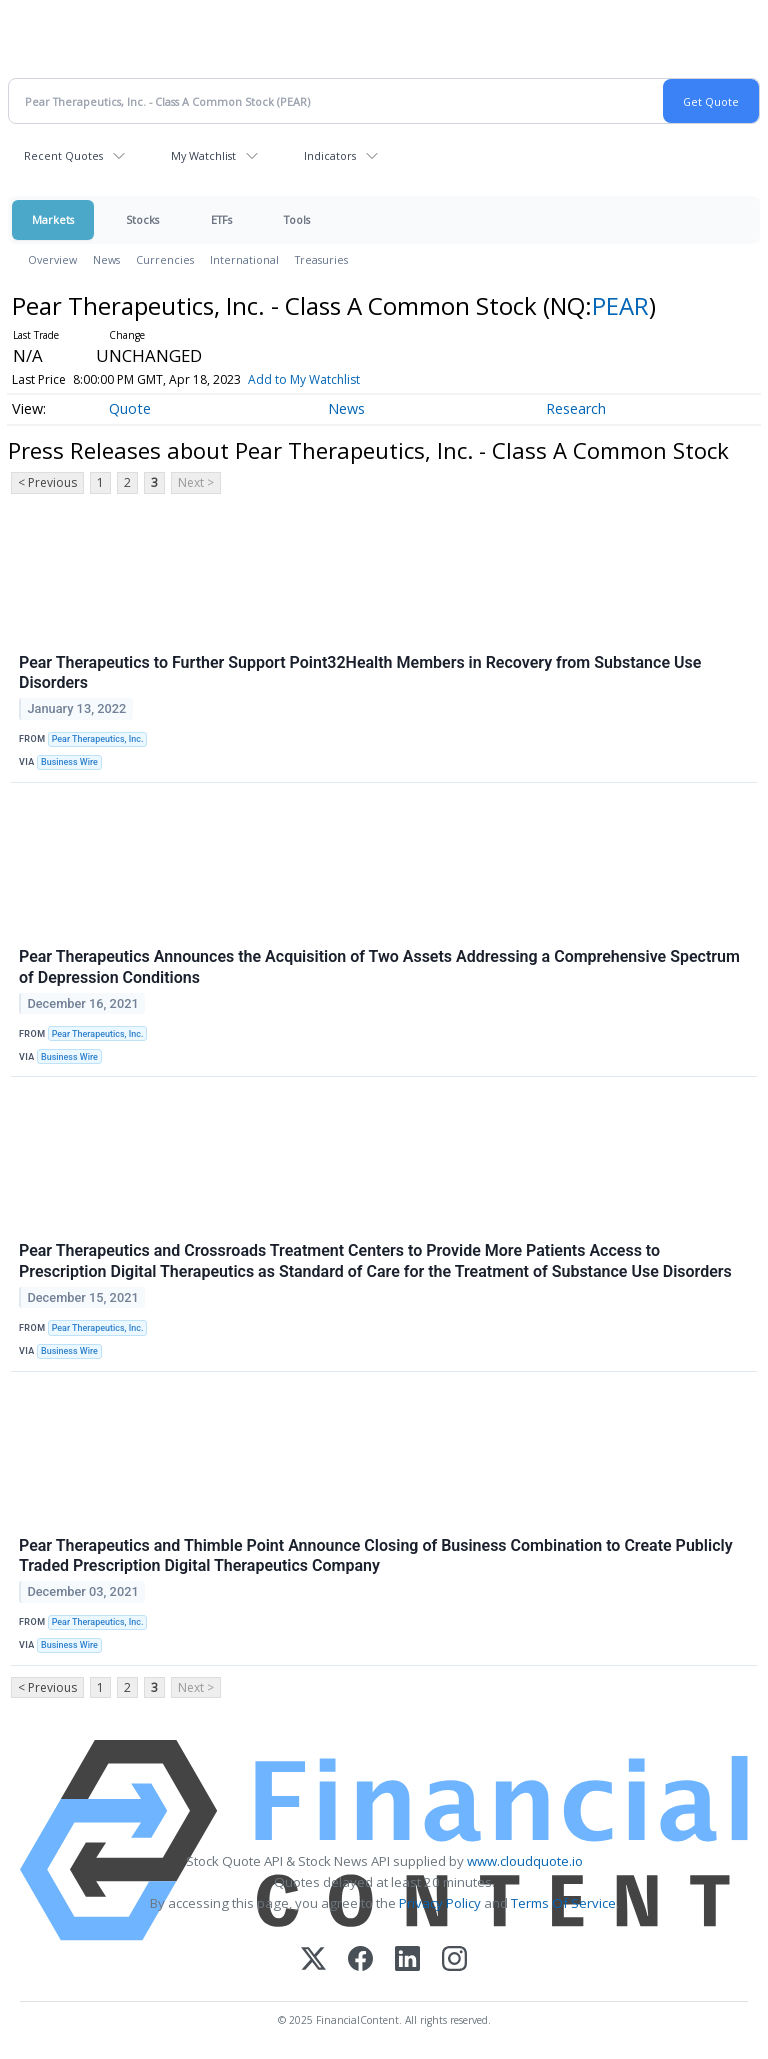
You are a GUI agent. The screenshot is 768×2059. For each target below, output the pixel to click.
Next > (196, 482)
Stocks (142, 219)
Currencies (165, 259)
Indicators (330, 155)
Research (576, 408)
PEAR (620, 305)
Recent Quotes (63, 155)
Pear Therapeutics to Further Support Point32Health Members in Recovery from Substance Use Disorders (360, 673)
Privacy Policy (440, 1903)
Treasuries (321, 259)
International (244, 259)
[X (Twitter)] (313, 1960)
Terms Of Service (563, 1903)
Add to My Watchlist (304, 379)
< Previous (47, 482)
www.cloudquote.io (525, 1861)
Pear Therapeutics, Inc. (98, 739)
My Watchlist (203, 155)
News (106, 259)
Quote (130, 408)
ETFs (221, 219)
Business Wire (69, 762)
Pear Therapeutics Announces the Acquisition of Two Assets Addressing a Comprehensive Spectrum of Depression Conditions (379, 967)
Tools (297, 219)
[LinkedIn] (407, 1960)
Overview (52, 259)
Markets (53, 219)
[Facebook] (360, 1960)
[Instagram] (454, 1960)
